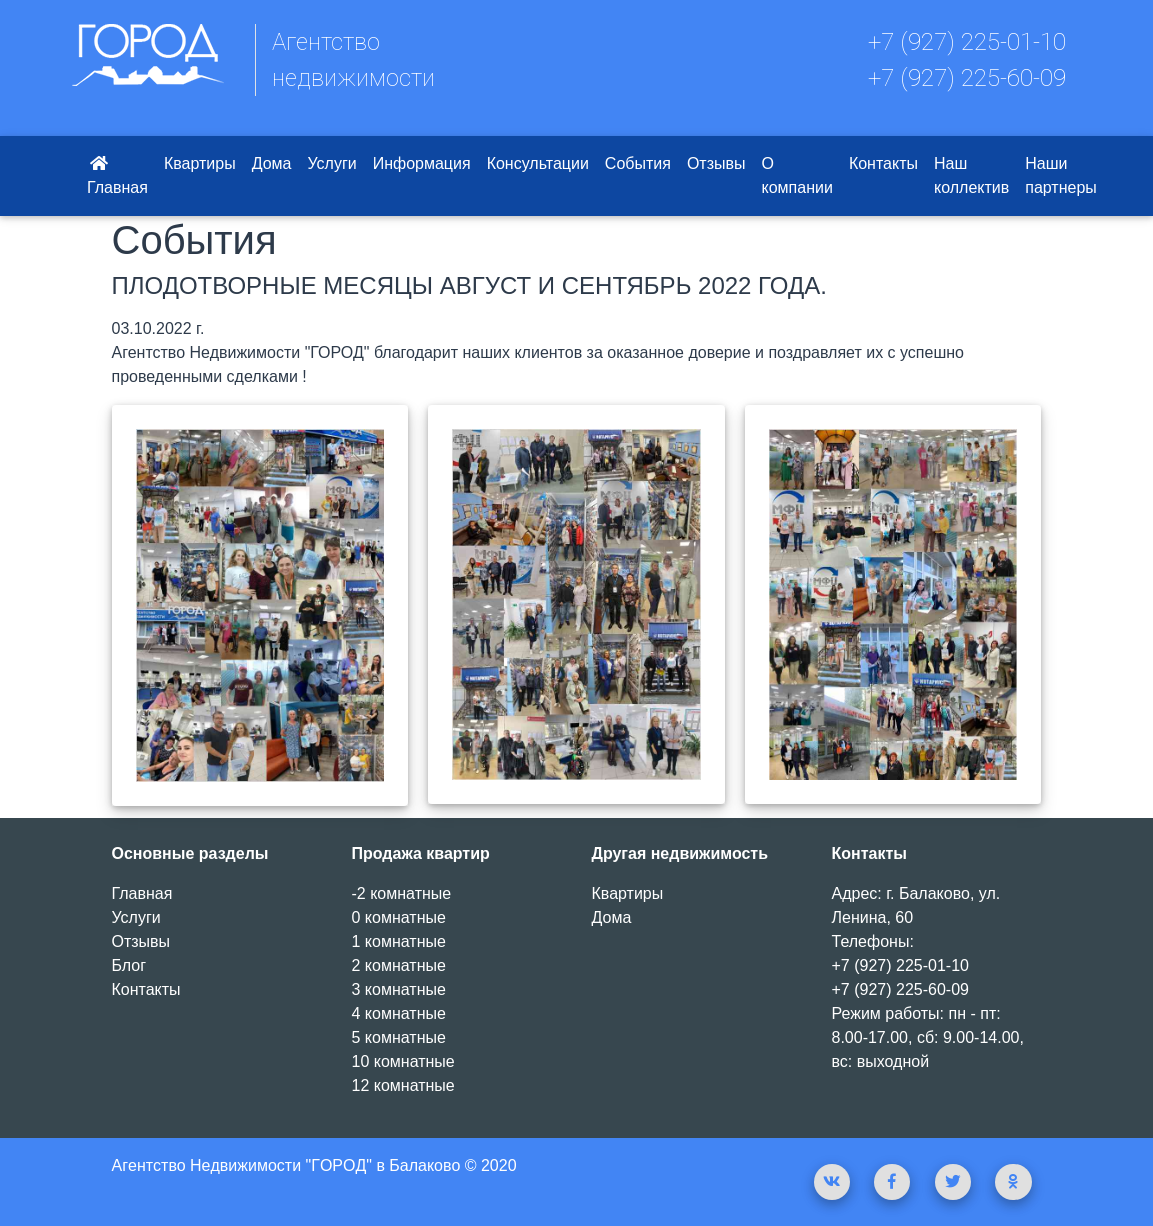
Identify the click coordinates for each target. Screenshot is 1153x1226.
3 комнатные (399, 989)
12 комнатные (403, 1085)
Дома (272, 163)
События (638, 163)
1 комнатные (399, 941)
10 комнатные (403, 1061)
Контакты (883, 163)
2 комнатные (399, 965)
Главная (117, 175)
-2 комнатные (402, 893)
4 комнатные (399, 1013)
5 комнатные (399, 1037)
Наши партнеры (1061, 175)
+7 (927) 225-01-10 (967, 42)
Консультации (538, 163)
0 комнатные (399, 917)
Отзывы (716, 163)
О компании (797, 175)
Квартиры (200, 163)
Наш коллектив (971, 175)
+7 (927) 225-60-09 (967, 78)
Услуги (331, 163)
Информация (422, 163)
